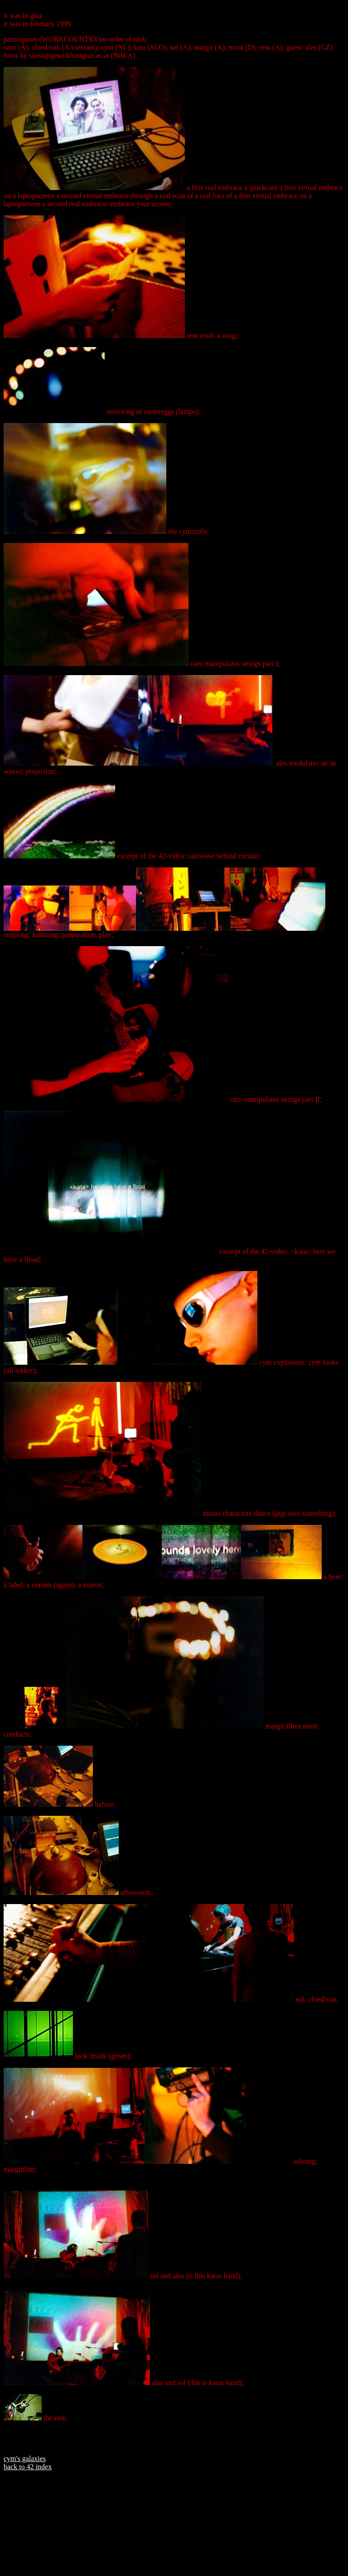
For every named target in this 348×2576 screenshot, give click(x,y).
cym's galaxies (25, 2458)
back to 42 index (28, 2467)
